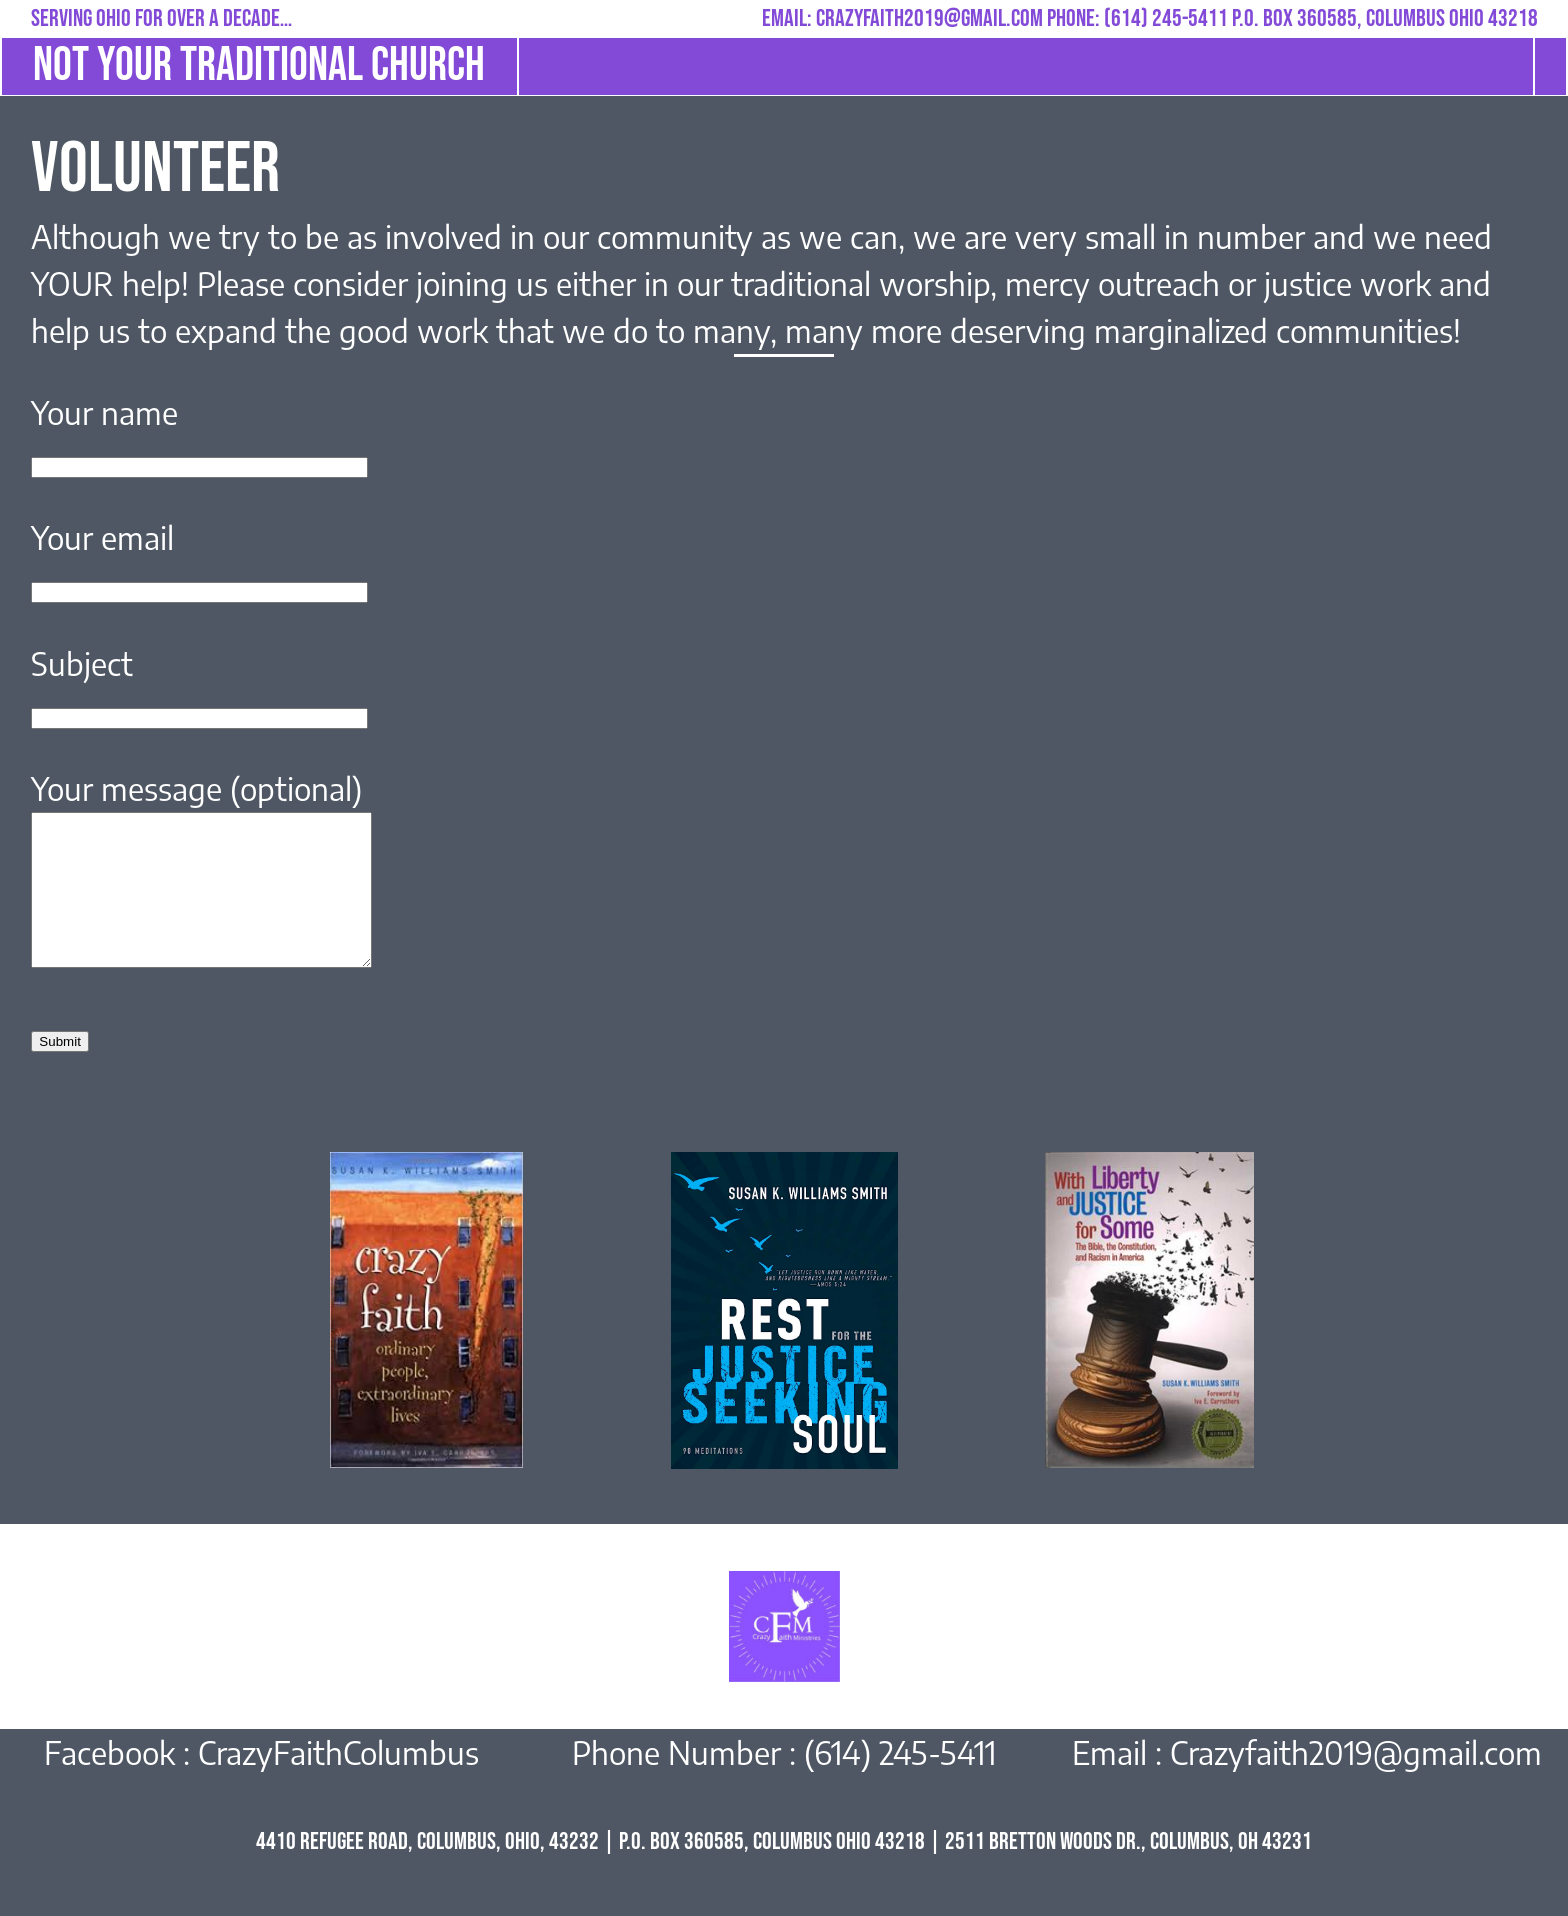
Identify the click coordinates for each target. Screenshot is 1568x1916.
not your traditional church (259, 66)
